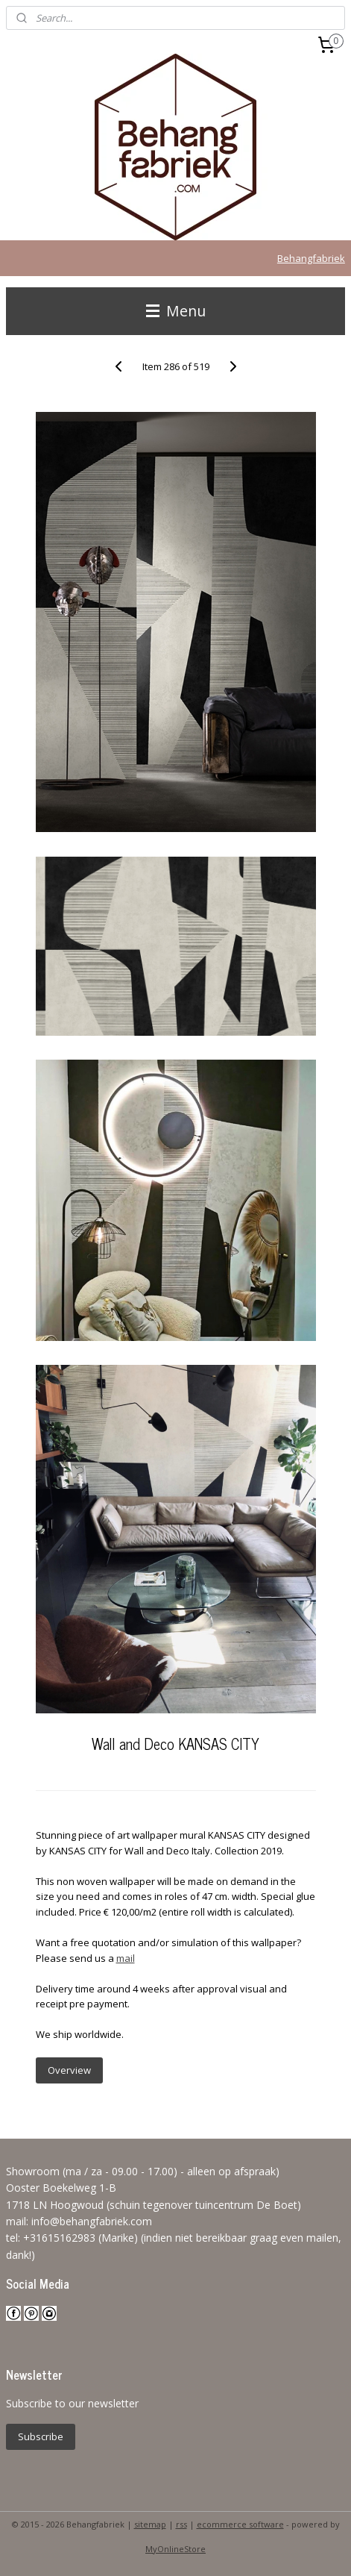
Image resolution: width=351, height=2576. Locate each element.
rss (181, 2524)
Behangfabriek (311, 258)
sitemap (150, 2524)
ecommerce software (240, 2524)
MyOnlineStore (175, 2548)
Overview (69, 2070)
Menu (176, 311)
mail (125, 1958)
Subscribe (40, 2436)
